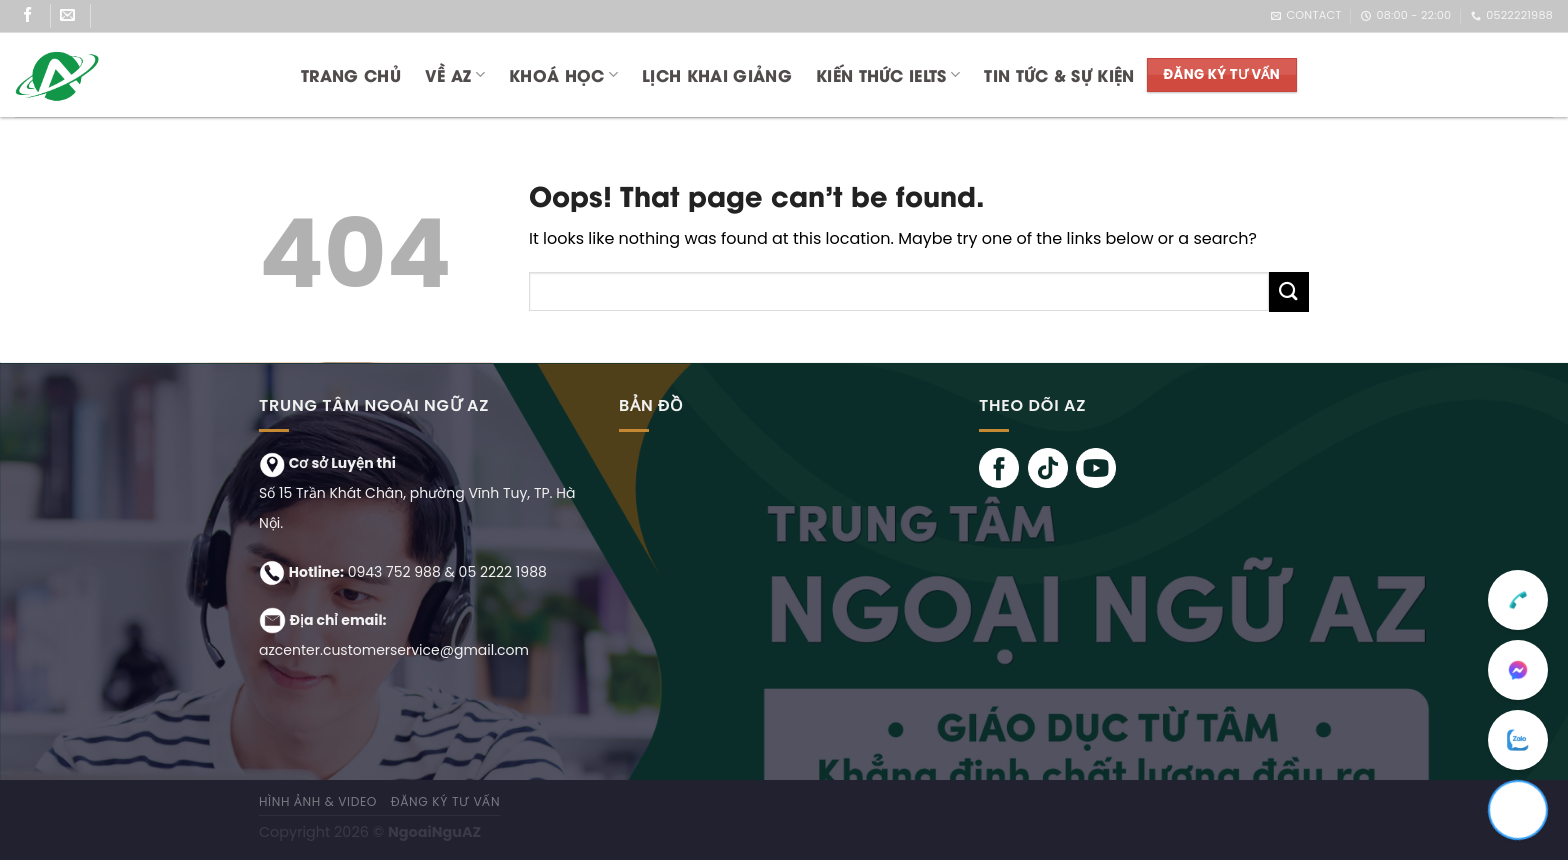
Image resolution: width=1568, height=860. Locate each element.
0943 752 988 (394, 572)
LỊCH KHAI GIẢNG (717, 74)
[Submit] (1289, 291)
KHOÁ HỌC (563, 74)
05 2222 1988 (503, 572)
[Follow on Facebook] (35, 16)
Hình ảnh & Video (318, 801)
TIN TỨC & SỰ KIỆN (1059, 74)
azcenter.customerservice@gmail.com (394, 650)
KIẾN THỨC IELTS (888, 74)
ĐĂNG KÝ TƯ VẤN (446, 801)
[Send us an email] (75, 16)
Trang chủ (351, 74)
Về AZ (455, 74)
